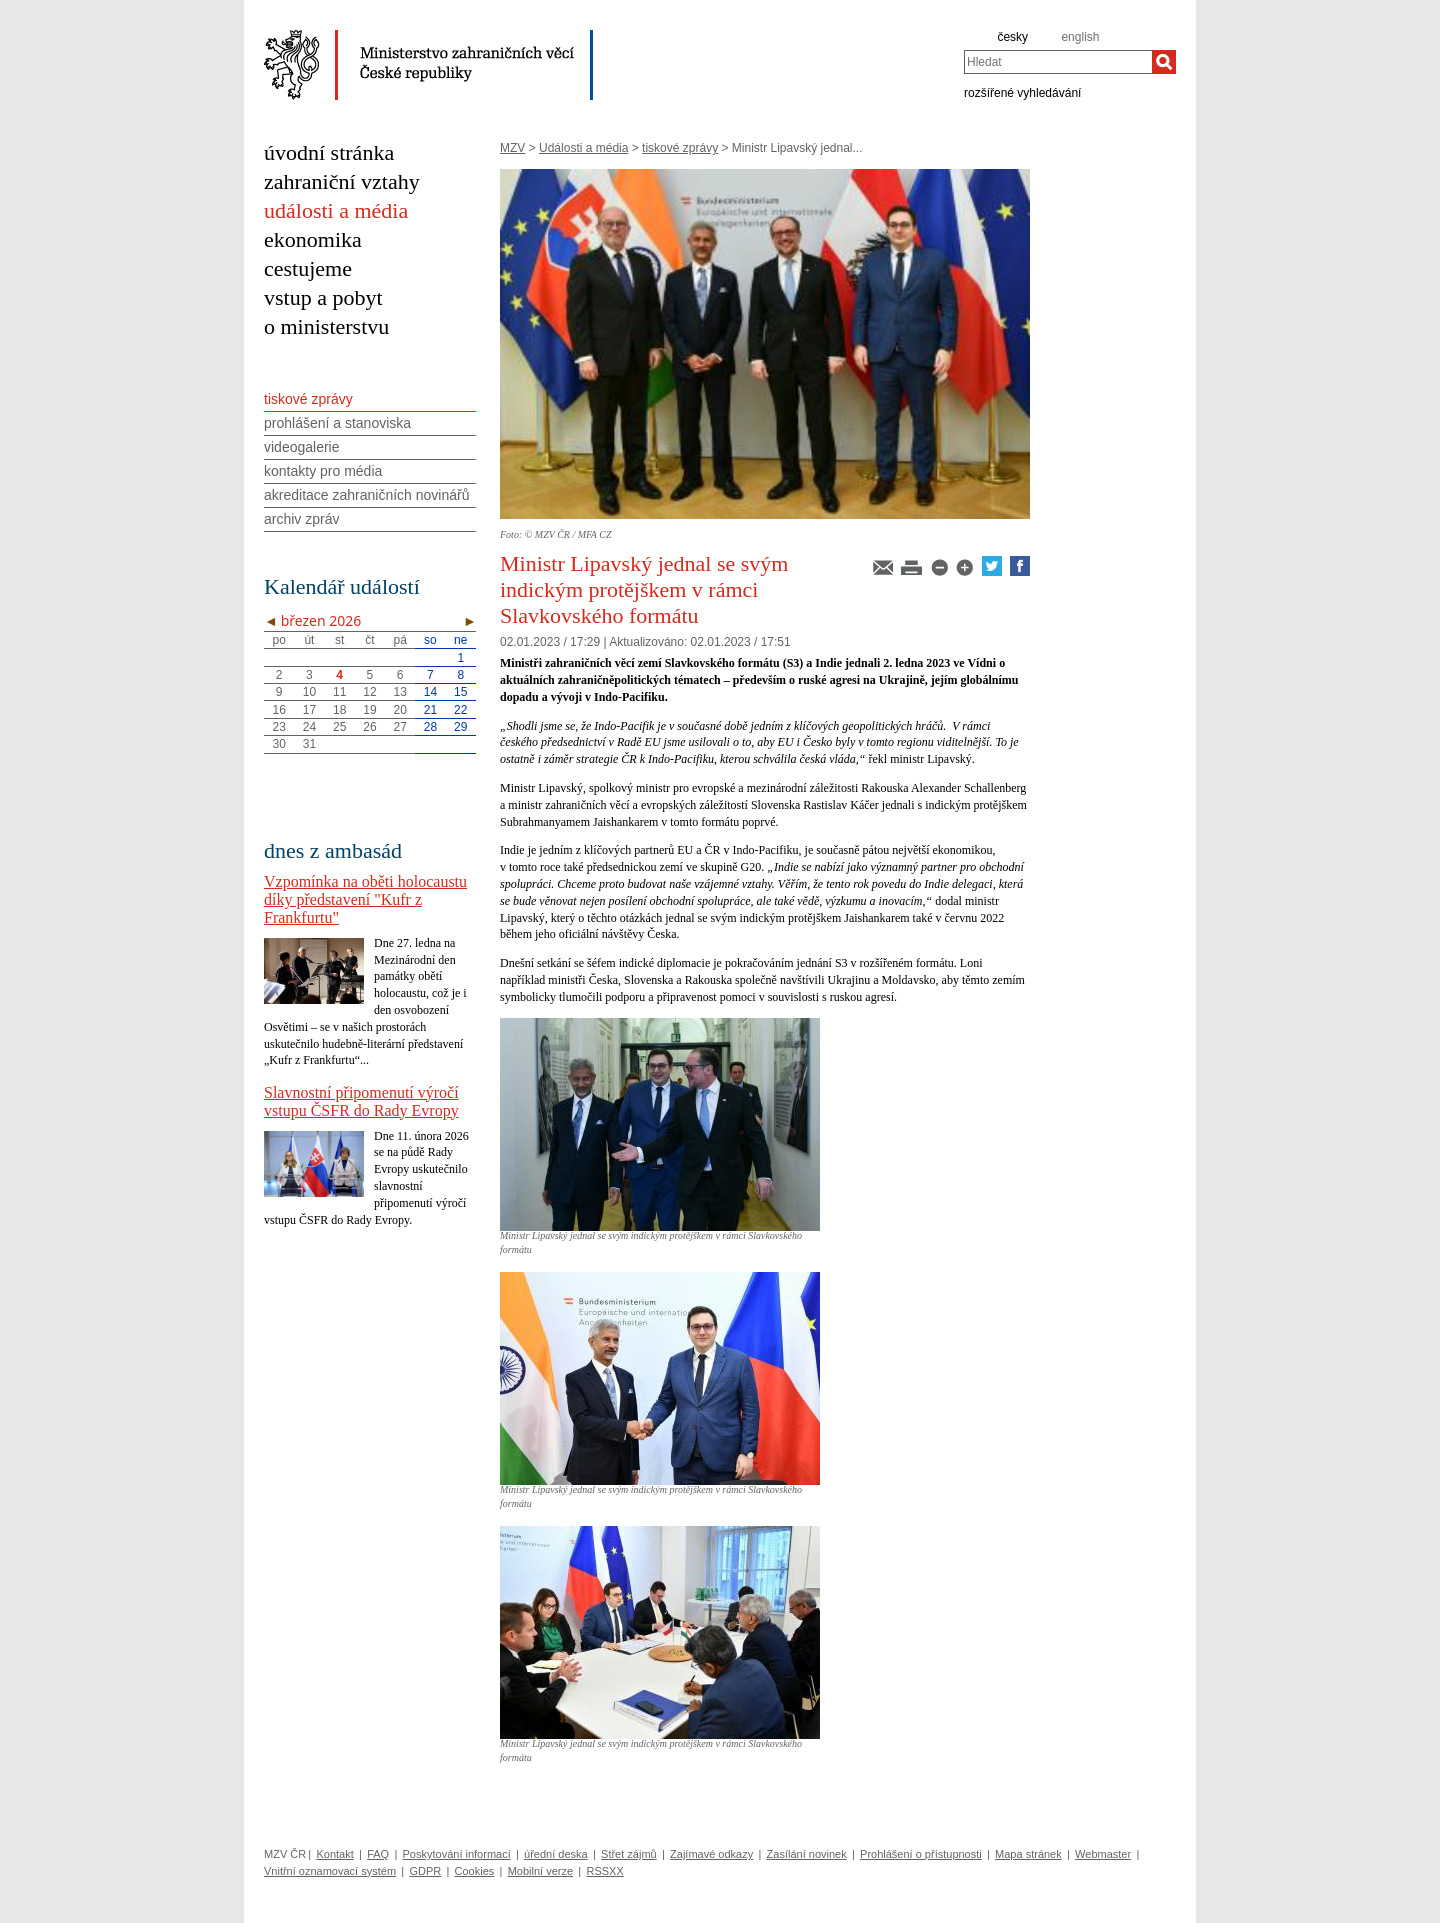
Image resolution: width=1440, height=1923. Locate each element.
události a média (336, 210)
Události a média (583, 148)
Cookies (475, 1871)
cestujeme (308, 268)
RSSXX (604, 1871)
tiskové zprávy (680, 148)
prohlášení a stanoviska (337, 423)
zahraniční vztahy (342, 181)
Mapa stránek (1028, 1854)
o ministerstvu (326, 326)
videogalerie (302, 447)
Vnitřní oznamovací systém (330, 1871)
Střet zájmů (629, 1854)
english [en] (1080, 37)
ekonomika (313, 239)
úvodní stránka (329, 152)
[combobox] (1058, 62)
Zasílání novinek (807, 1854)
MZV (512, 148)
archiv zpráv (301, 519)
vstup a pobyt (323, 297)
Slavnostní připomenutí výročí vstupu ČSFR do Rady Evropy (361, 1101)
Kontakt (334, 1854)
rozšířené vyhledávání (1022, 92)
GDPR (425, 1871)
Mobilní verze (540, 1871)
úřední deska (556, 1854)
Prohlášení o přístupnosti (921, 1854)
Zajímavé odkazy (711, 1854)
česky (1012, 37)
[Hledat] (1164, 62)
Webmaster (1103, 1854)
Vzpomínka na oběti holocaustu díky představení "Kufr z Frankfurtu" (365, 899)
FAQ (378, 1854)
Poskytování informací (457, 1854)
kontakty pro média (323, 471)
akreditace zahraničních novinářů (366, 495)
